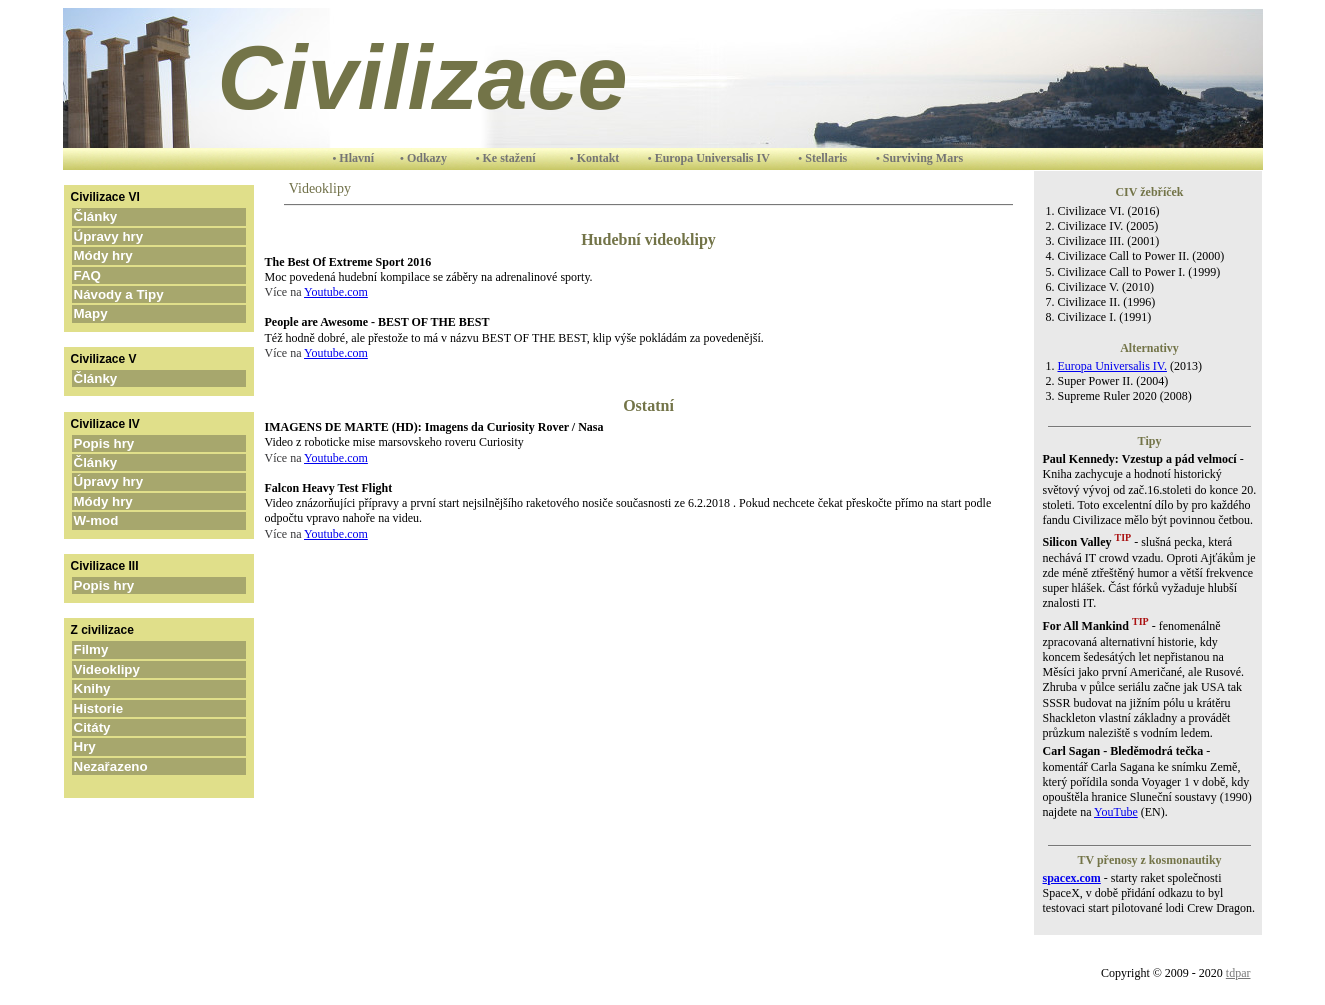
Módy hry (133, 255)
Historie (119, 708)
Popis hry (134, 443)
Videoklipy (127, 669)
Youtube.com (336, 292)
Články (125, 216)
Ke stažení (511, 158)
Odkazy (428, 158)
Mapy (122, 313)
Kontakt (598, 158)
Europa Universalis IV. (1112, 366)
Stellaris (827, 158)
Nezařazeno (127, 766)
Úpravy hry (138, 236)
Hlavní (358, 158)
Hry (107, 746)
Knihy (114, 688)
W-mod (126, 520)
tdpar (1238, 973)
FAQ (113, 275)
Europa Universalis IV (714, 158)
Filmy (113, 649)
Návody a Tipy (145, 294)
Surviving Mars (923, 158)
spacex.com (1072, 878)
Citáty (114, 727)
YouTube (1116, 812)
